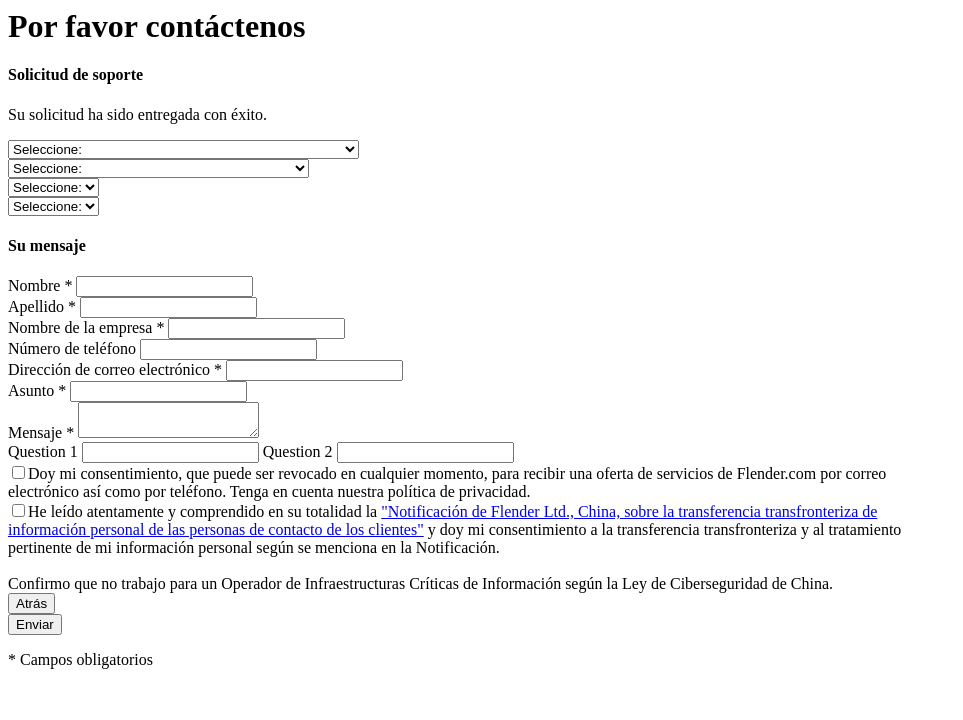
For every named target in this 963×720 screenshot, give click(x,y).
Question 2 (298, 457)
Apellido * (42, 306)
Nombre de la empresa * (86, 327)
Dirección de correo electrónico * (115, 369)
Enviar (35, 630)
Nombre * (40, 285)
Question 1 (43, 457)
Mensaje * (43, 438)
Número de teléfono (72, 348)
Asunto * (37, 390)
